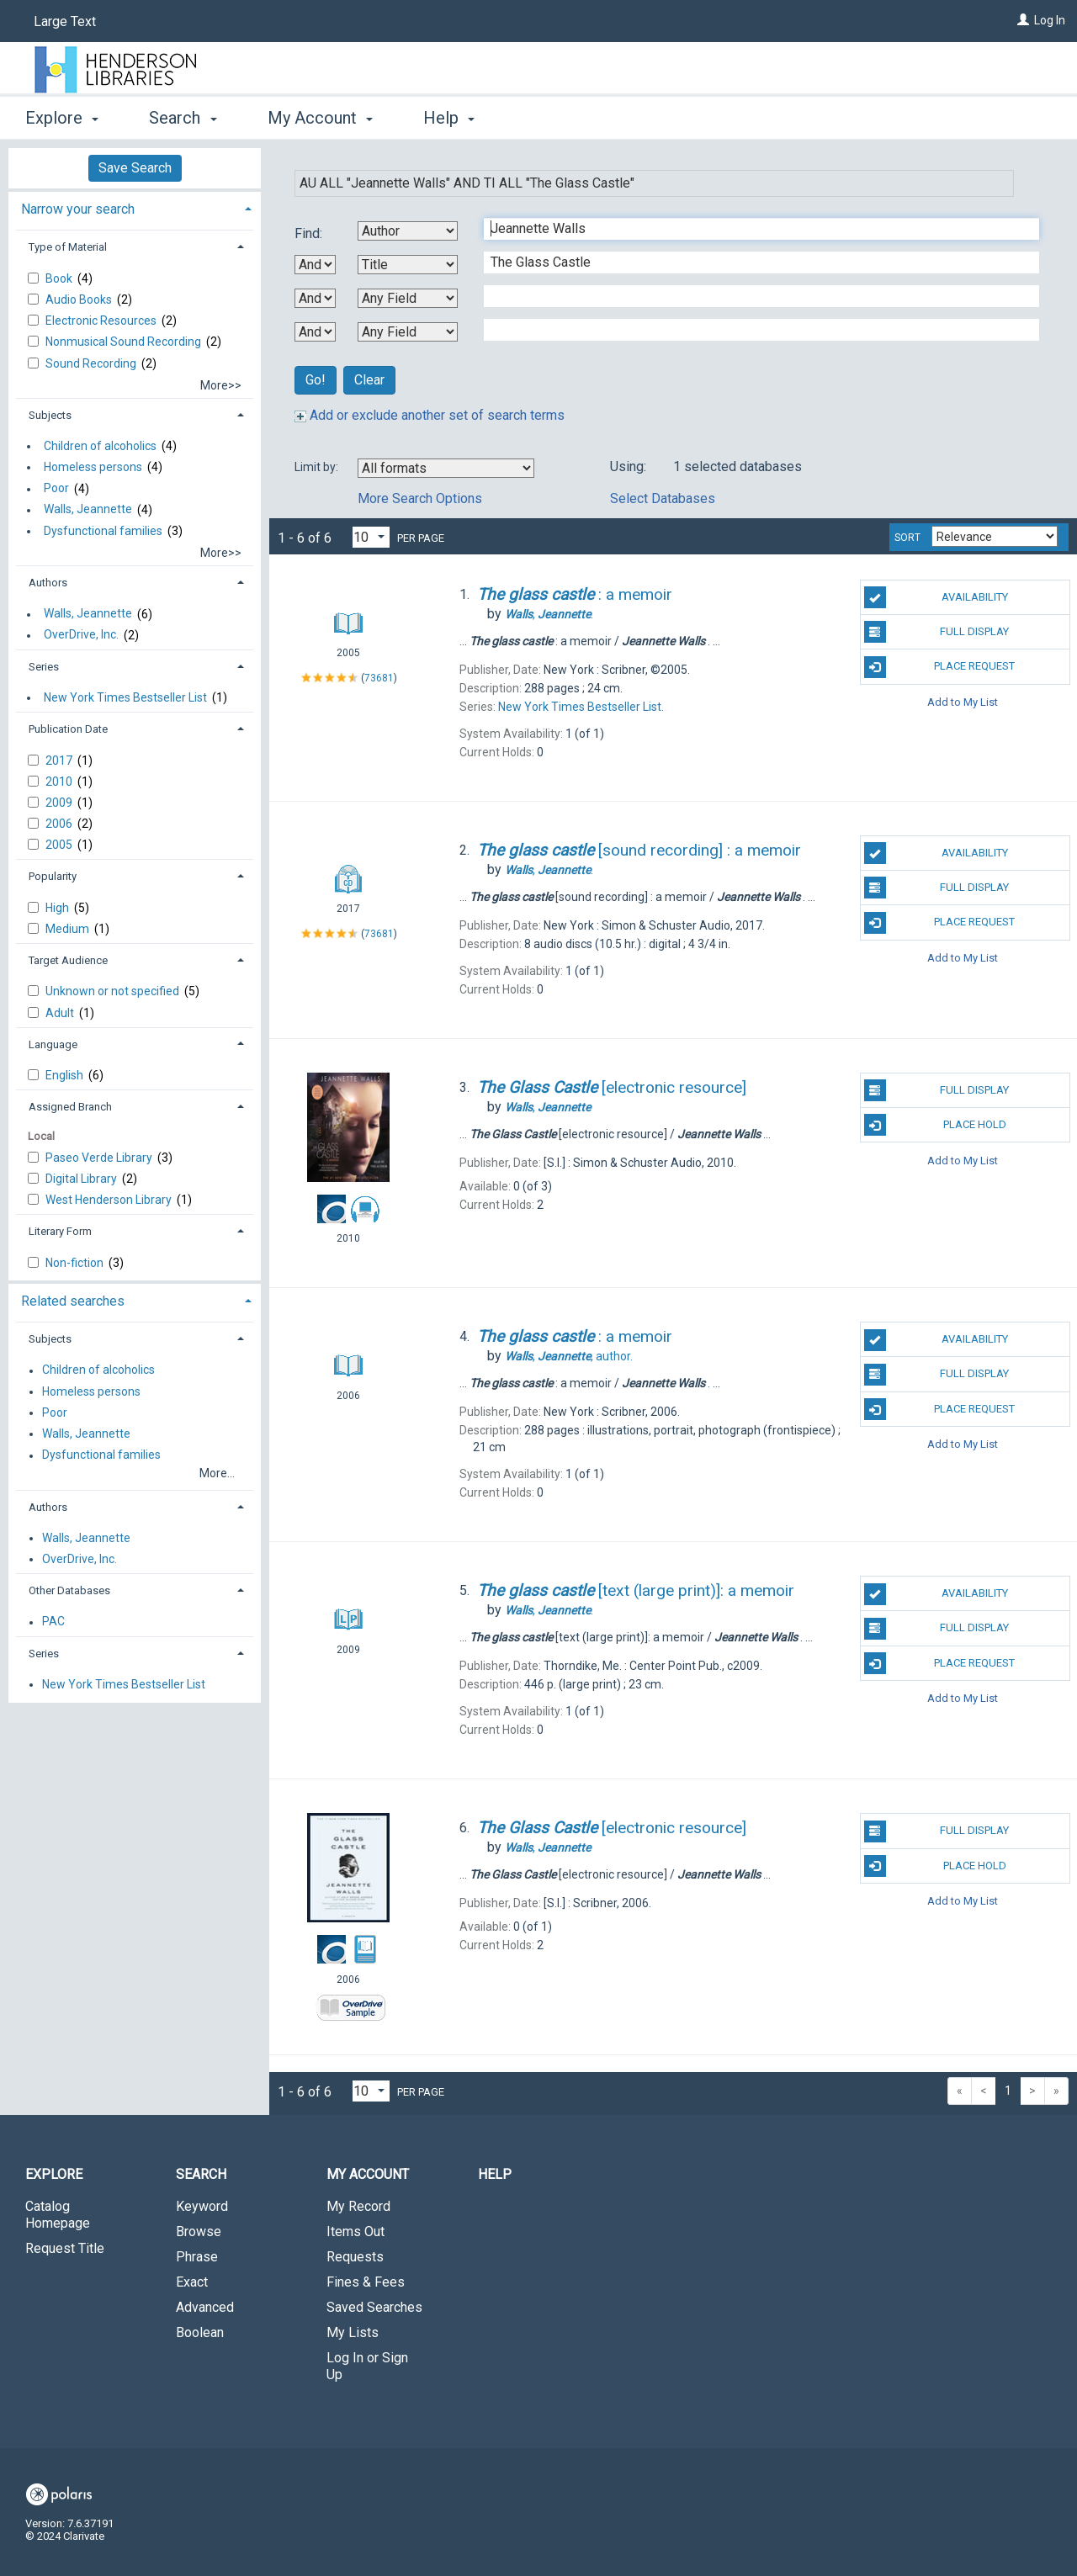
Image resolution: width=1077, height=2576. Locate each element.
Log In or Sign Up (367, 2366)
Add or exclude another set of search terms (429, 415)
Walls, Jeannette (88, 510)
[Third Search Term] (752, 296)
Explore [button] (61, 118)
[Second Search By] (408, 264)
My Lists (352, 2332)
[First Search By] (408, 231)
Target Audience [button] (68, 960)
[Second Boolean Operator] (315, 298)
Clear (369, 380)
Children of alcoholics (100, 446)
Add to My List (962, 702)
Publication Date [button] (68, 729)
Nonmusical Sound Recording (124, 341)
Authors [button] (48, 582)
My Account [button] (320, 118)
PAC (53, 1622)
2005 (60, 844)
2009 (60, 802)
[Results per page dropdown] (371, 537)
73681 (379, 678)
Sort (907, 537)
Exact (192, 2282)
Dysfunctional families (103, 531)
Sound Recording (92, 363)
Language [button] (53, 1044)
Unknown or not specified (113, 991)
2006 (60, 823)
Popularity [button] (53, 876)
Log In (1049, 20)
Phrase (197, 2257)
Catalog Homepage (57, 2214)
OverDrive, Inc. (81, 635)
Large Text (65, 21)
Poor (56, 489)
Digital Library (82, 1178)
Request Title (64, 2248)
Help (495, 2174)
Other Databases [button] (69, 1590)
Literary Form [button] (60, 1231)
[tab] (134, 207)
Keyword (202, 2206)
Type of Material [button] (68, 247)
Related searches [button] (73, 1301)
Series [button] (44, 666)
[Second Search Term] (752, 262)
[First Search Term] (752, 229)
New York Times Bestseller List (125, 697)
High (58, 907)
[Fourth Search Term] (752, 330)
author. (569, 1356)
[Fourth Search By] (408, 332)
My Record (358, 2206)
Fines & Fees (365, 2282)
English (65, 1075)
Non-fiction (75, 1262)
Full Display (937, 632)
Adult (61, 1013)
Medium (68, 929)
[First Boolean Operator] (315, 264)
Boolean (200, 2332)
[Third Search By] (408, 298)
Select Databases (662, 498)
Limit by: (317, 467)
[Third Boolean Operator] (315, 332)
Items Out (355, 2231)
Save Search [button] (135, 168)
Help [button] (449, 118)
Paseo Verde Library (100, 1157)
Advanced (205, 2307)
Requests (355, 2257)
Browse (198, 2231)
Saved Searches (374, 2307)
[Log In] (1023, 20)
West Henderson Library (109, 1199)
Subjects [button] (50, 415)
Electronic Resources (102, 320)
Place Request (940, 667)
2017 (60, 760)
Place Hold (935, 1125)
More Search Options (420, 498)
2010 (60, 781)
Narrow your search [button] (78, 209)
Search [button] (182, 118)
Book (60, 278)
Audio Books (79, 299)
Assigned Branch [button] (70, 1106)
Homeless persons (93, 467)
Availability (936, 597)
